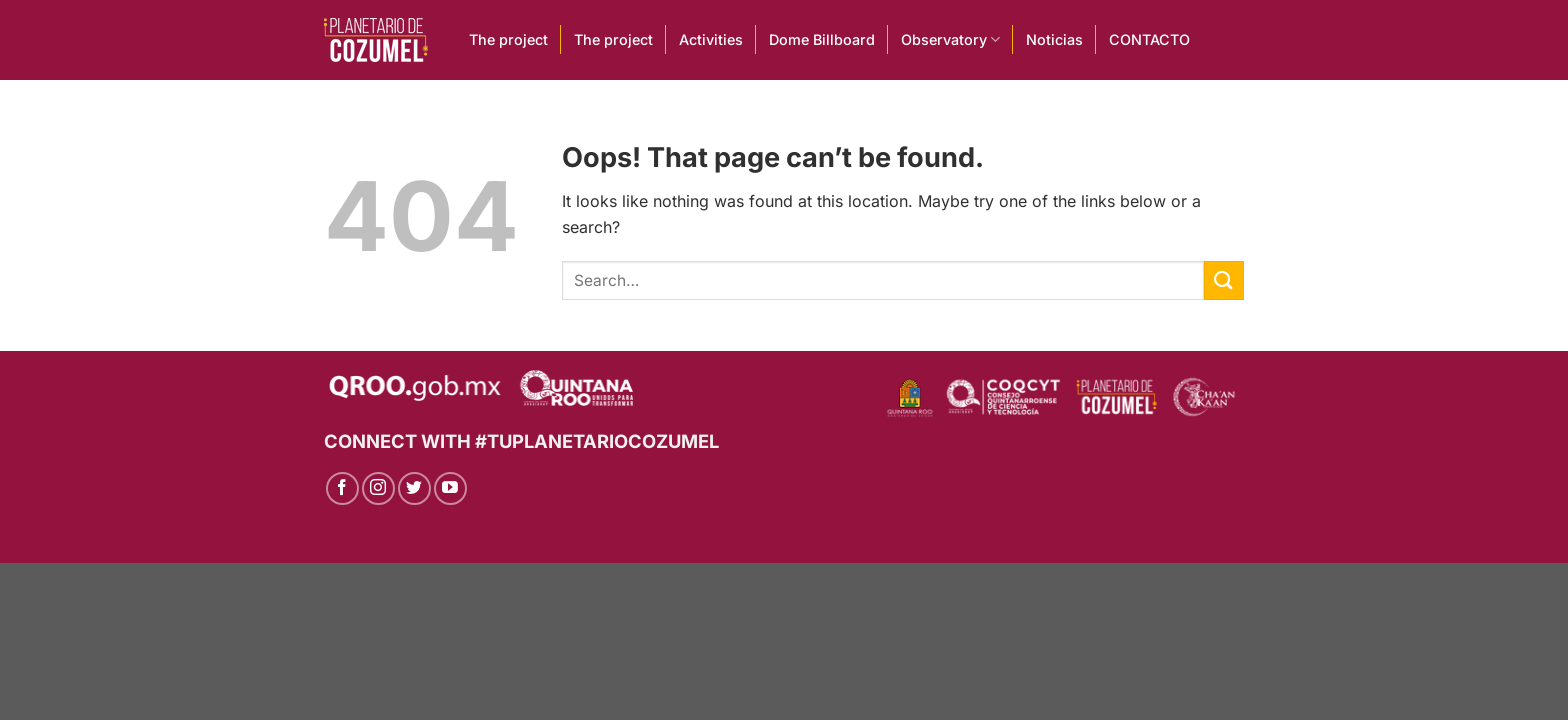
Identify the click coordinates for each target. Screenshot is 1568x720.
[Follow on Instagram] (378, 488)
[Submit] (1224, 280)
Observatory (950, 39)
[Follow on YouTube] (450, 488)
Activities (711, 39)
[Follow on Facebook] (342, 488)
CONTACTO (1149, 39)
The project (508, 39)
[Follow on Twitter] (414, 488)
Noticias (1054, 39)
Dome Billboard (822, 39)
